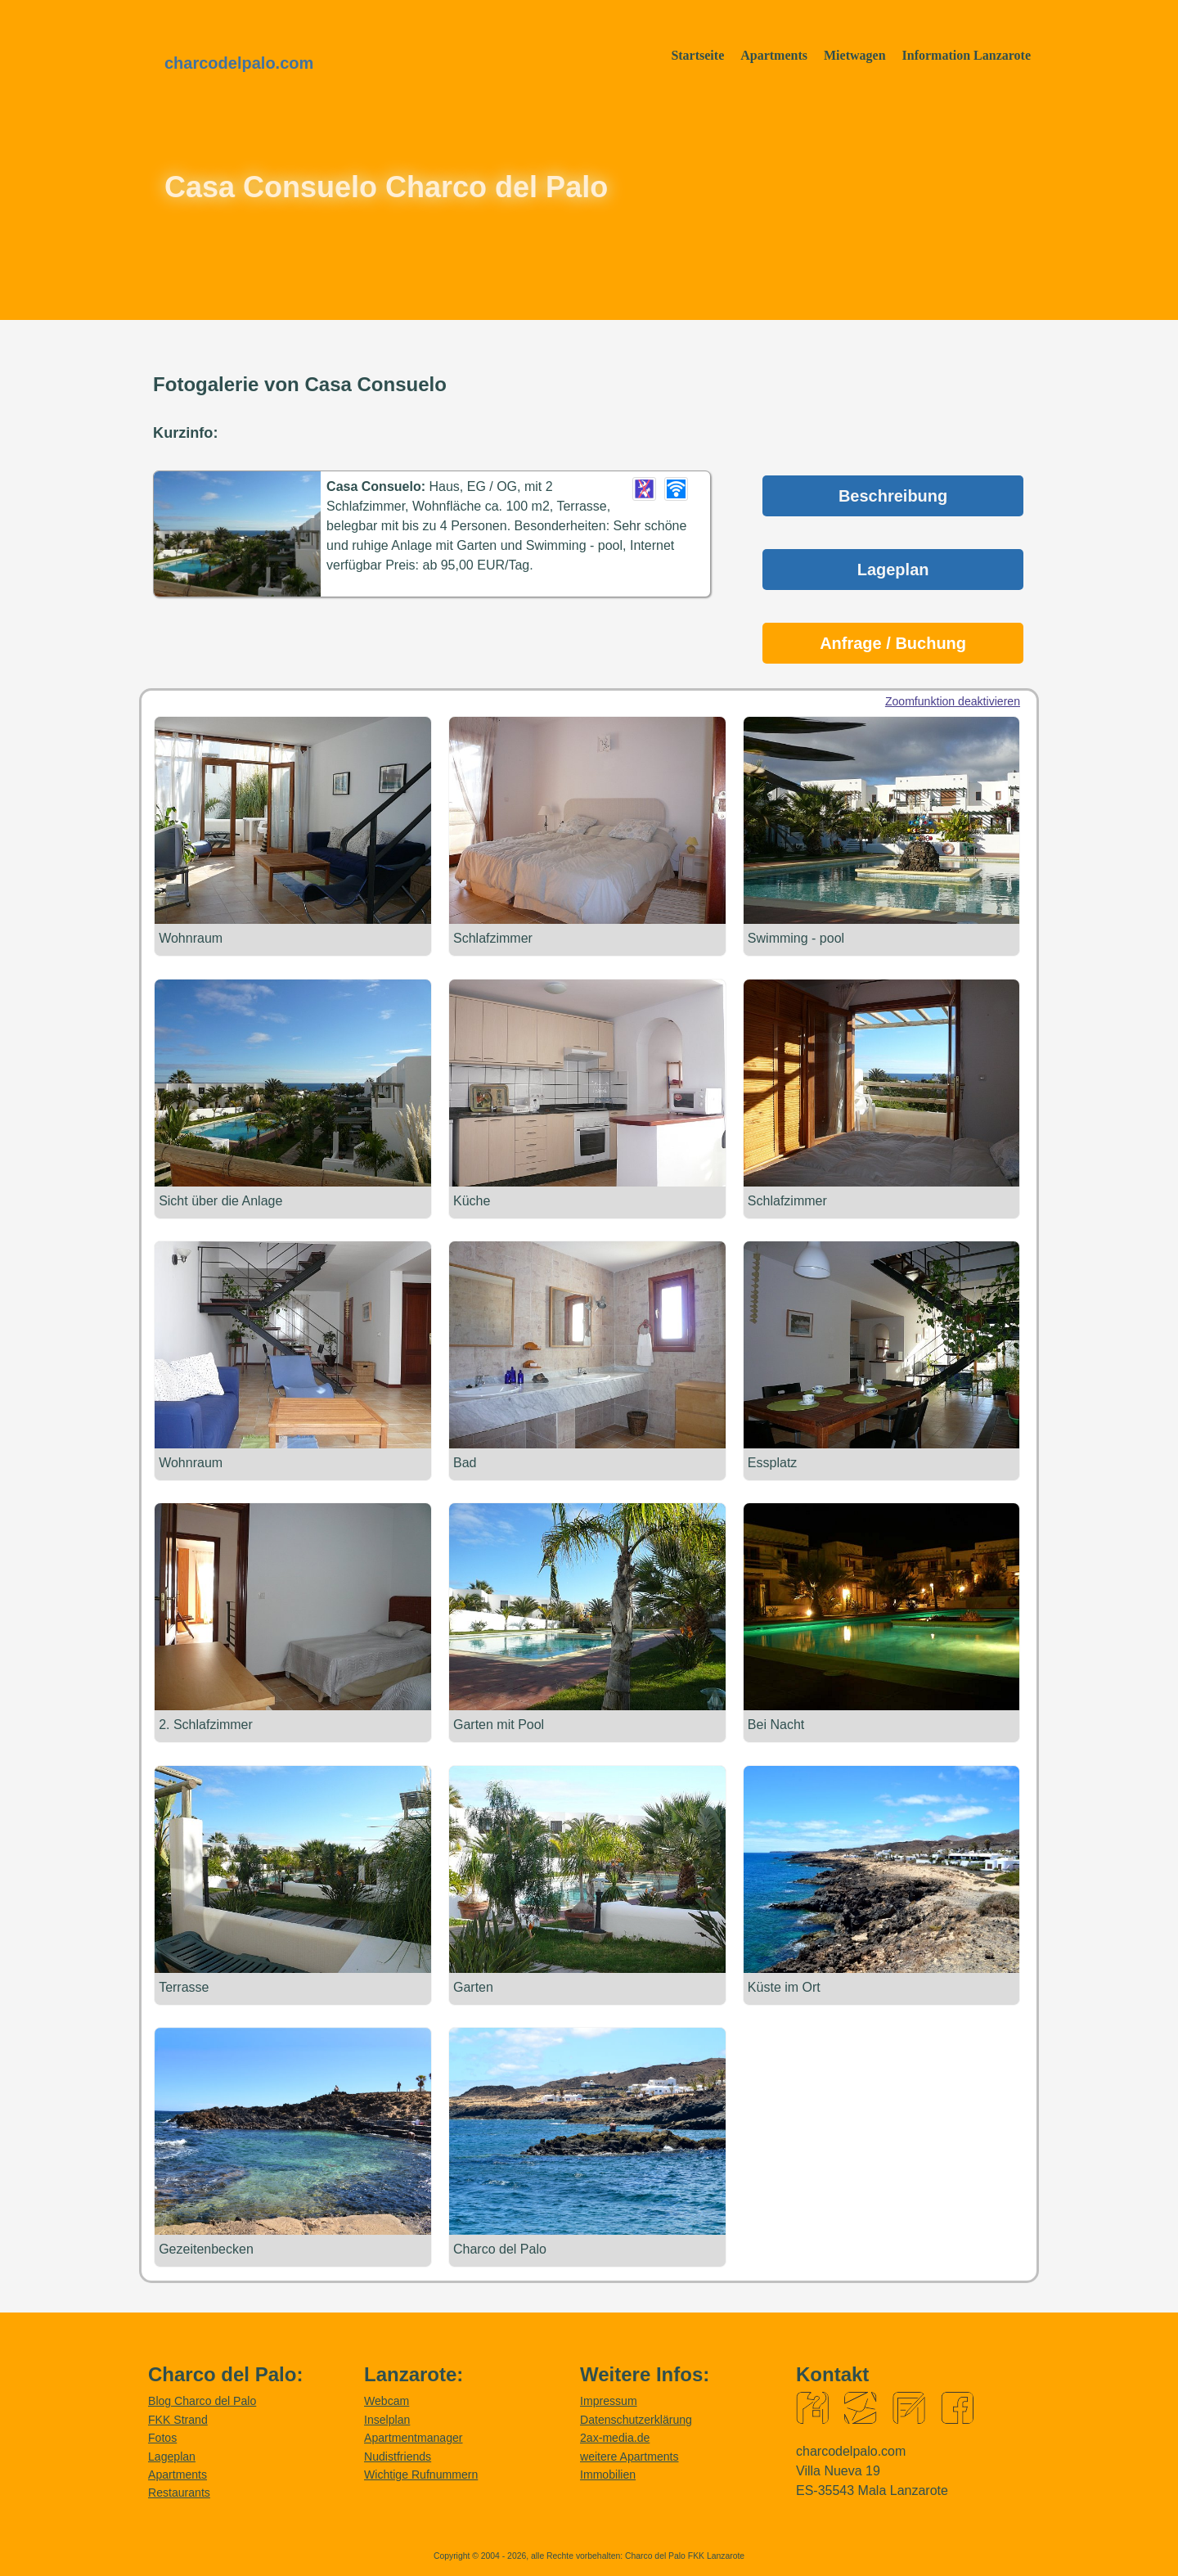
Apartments (773, 55)
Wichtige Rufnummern (421, 2473)
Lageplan (893, 570)
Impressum (608, 2400)
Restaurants (179, 2491)
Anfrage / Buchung (893, 643)
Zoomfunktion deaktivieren (952, 701)
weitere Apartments (629, 2455)
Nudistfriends (397, 2455)
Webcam (386, 2400)
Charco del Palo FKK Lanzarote (684, 2555)
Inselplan (387, 2418)
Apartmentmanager (413, 2436)
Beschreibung (893, 496)
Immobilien (608, 2473)
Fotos (162, 2436)
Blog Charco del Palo (202, 2400)
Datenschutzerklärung (636, 2418)
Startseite (697, 55)
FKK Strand (178, 2418)
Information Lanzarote (966, 55)
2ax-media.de (615, 2436)
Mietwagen (855, 55)
